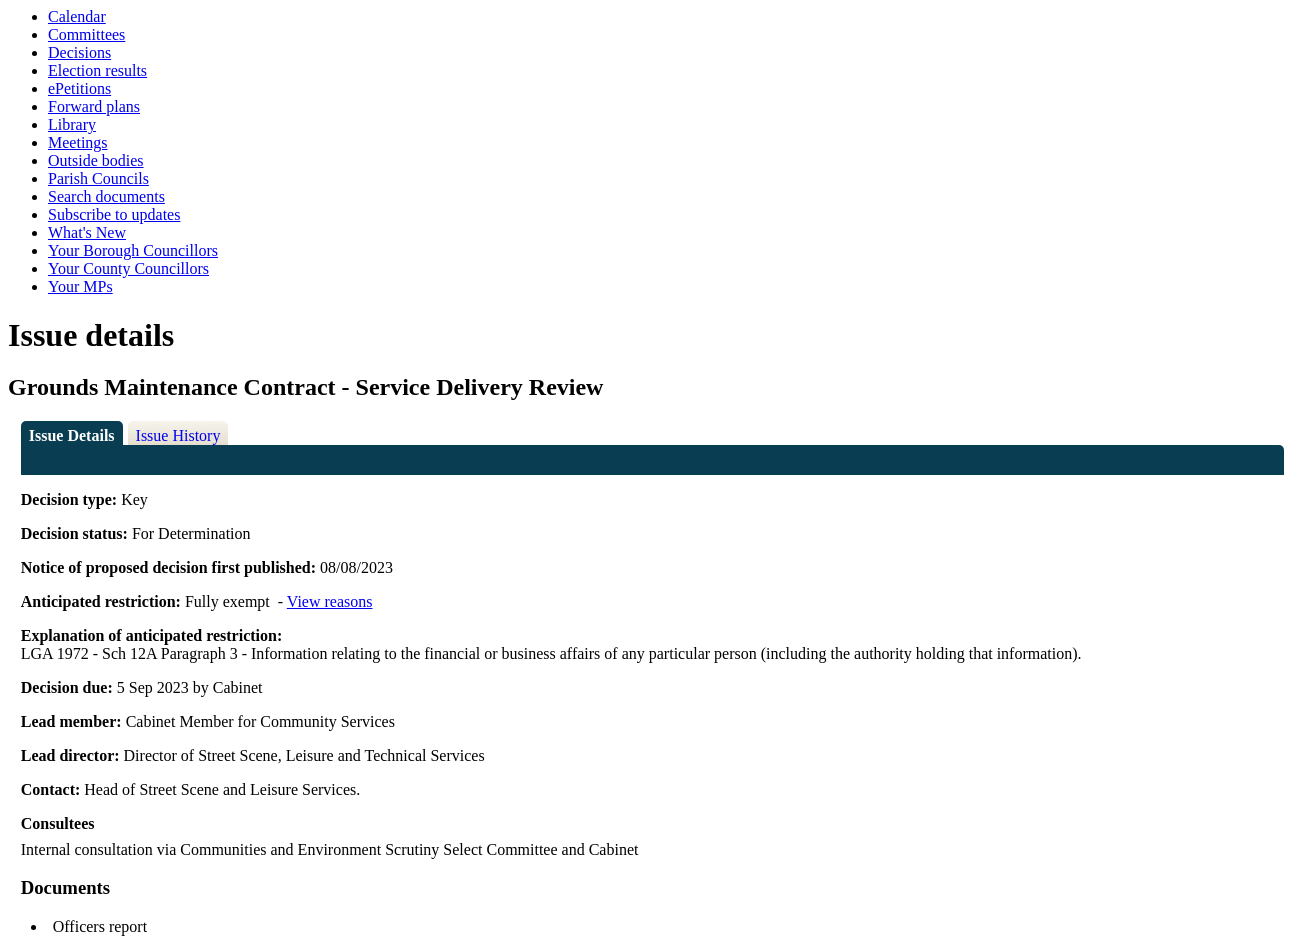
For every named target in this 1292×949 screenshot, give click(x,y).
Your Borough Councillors (133, 250)
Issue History (178, 435)
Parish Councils (98, 178)
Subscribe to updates (114, 214)
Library (72, 124)
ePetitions (79, 88)
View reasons (330, 601)
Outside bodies (96, 160)
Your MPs (80, 286)
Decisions (79, 52)
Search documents (106, 196)
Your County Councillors (128, 268)
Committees (86, 34)
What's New (87, 232)
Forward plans (94, 106)
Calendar (77, 16)
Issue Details (72, 435)
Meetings (78, 142)
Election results (97, 70)
